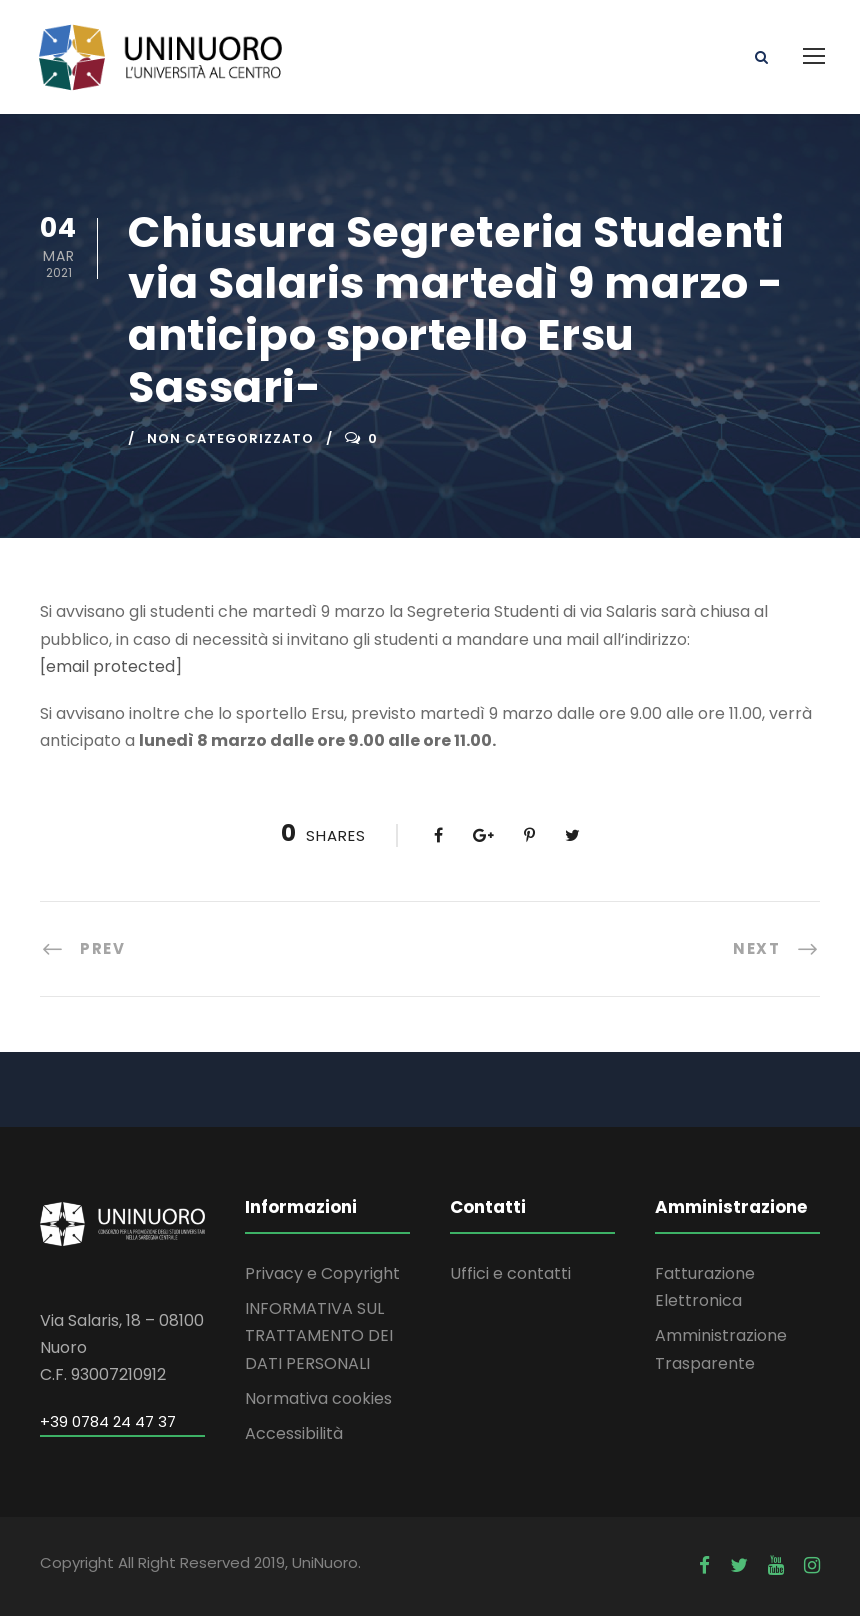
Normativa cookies (318, 1398)
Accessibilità (294, 1433)
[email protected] (111, 666)
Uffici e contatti (510, 1273)
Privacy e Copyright (322, 1273)
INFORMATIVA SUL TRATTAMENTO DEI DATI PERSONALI (319, 1335)
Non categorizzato (230, 438)
